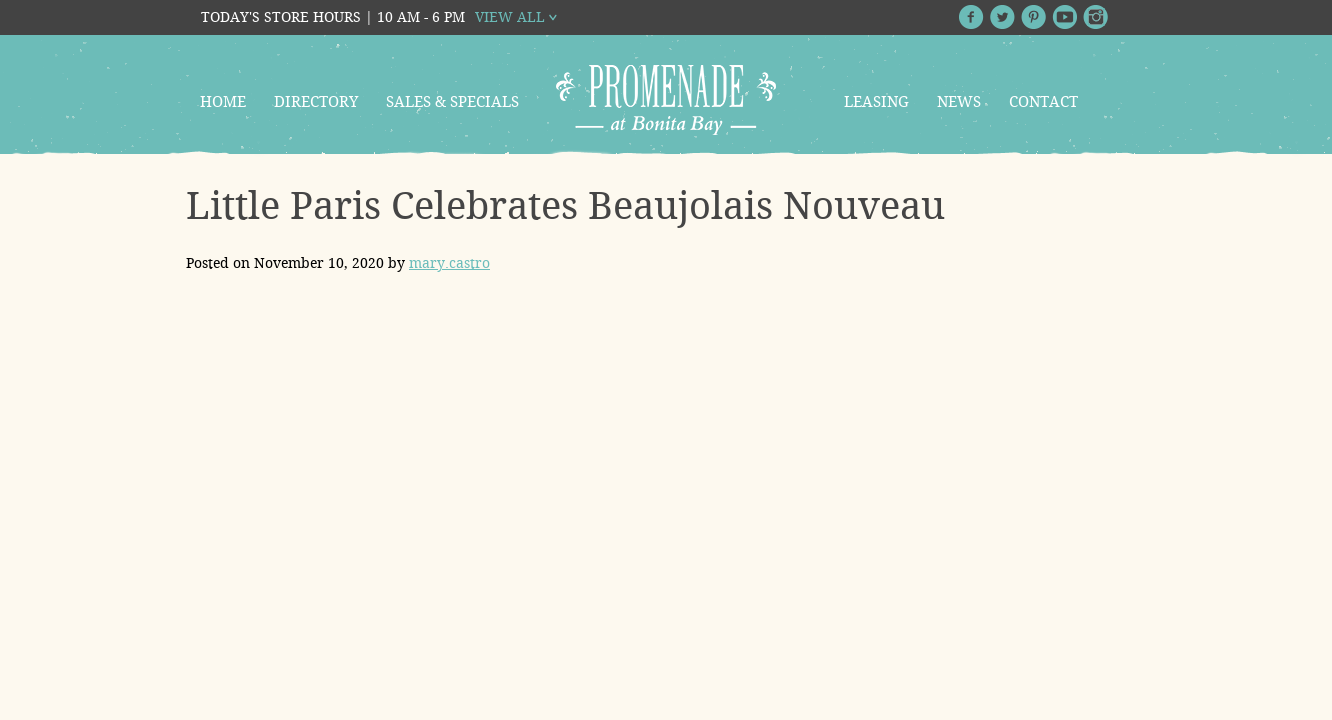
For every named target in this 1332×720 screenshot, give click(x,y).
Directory (316, 102)
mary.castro (449, 263)
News (959, 102)
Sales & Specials (452, 102)
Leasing (876, 102)
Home (223, 102)
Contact (1043, 102)
